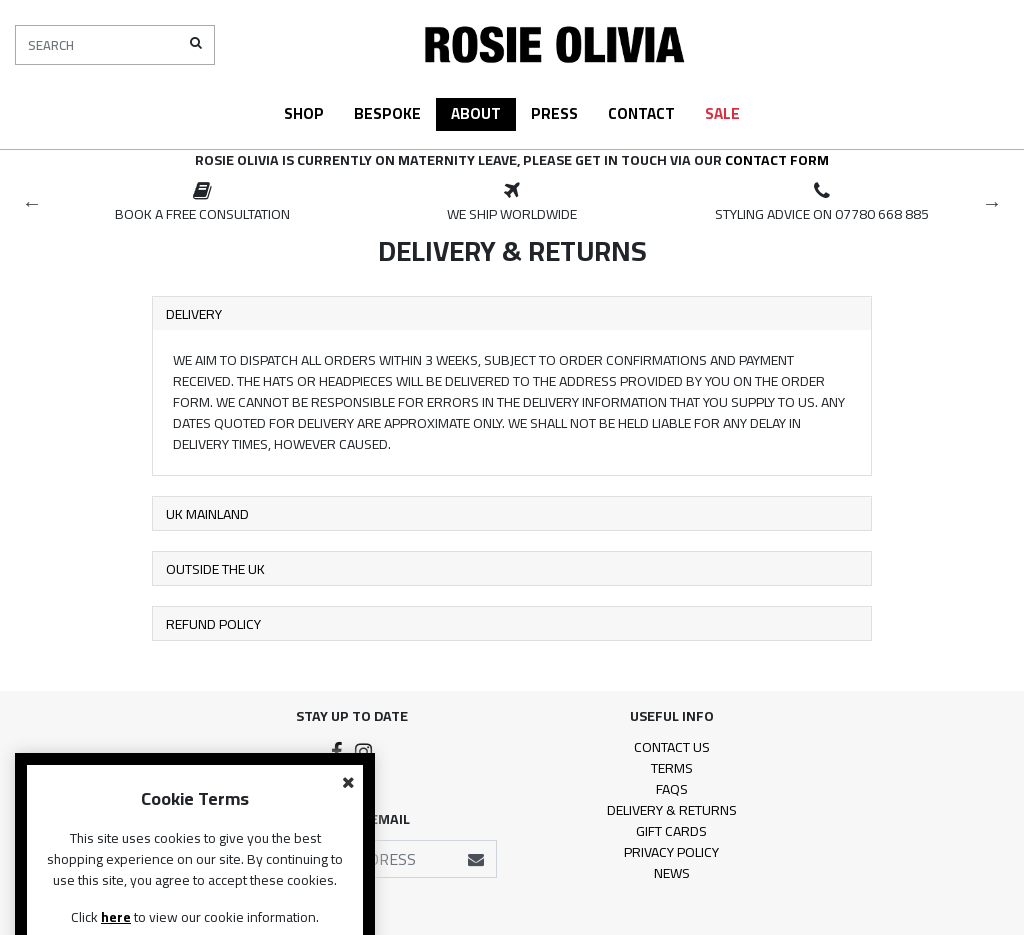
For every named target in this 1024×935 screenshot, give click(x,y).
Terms (672, 768)
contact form (777, 160)
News (672, 873)
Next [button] (992, 203)
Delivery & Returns (672, 810)
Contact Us (672, 747)
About (476, 113)
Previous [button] (32, 203)
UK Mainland (207, 514)
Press (554, 113)
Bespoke (387, 113)
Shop (304, 113)
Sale (722, 113)
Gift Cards (671, 831)
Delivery (194, 314)
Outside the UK (215, 569)
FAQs (672, 789)
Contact (641, 113)
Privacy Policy (671, 852)
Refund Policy (213, 624)
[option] (202, 203)
